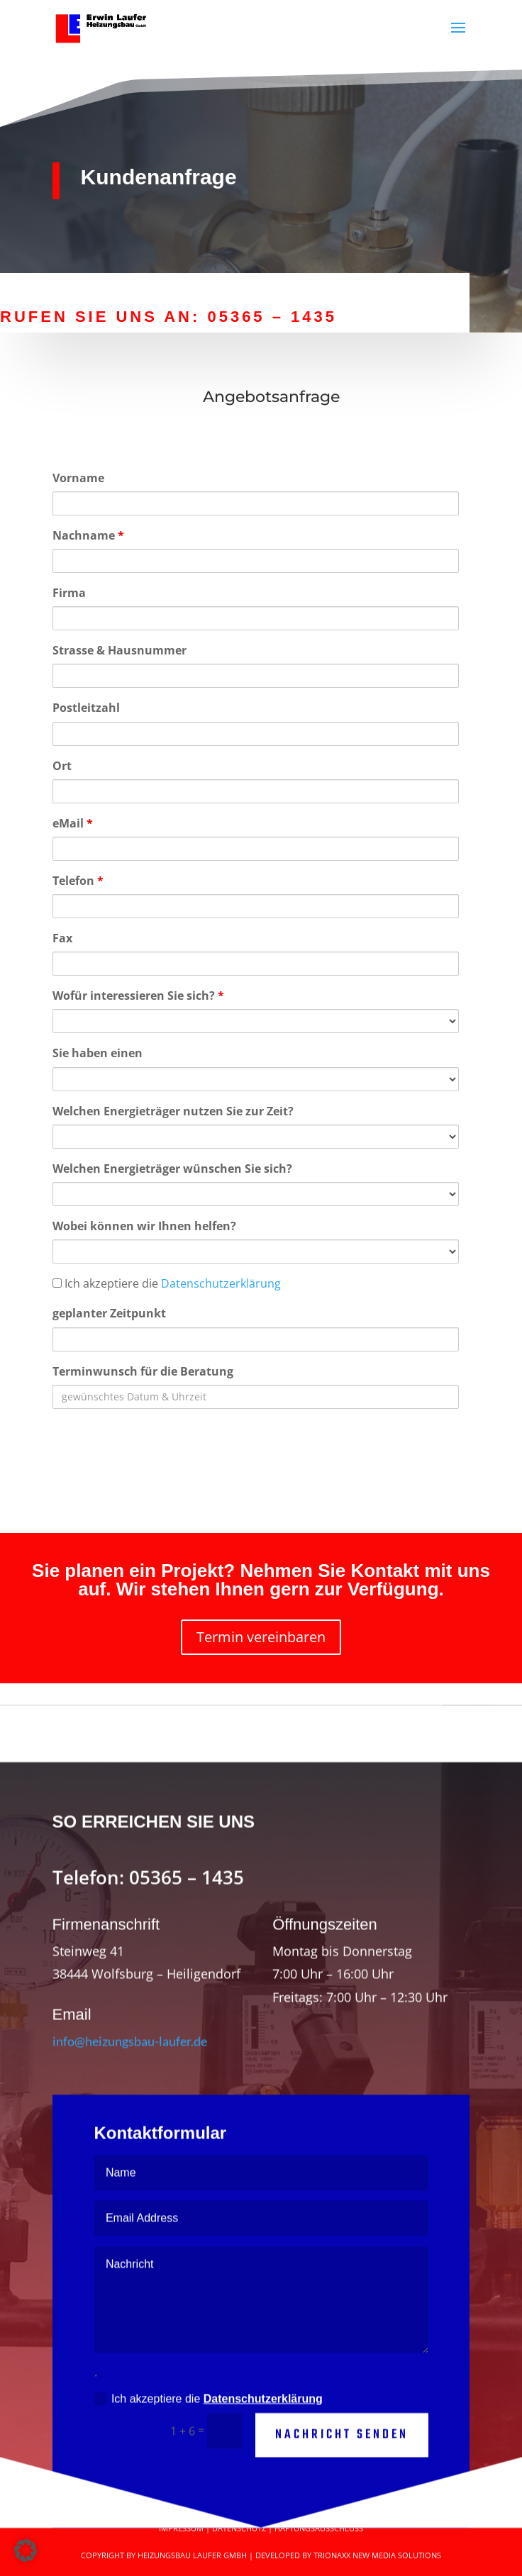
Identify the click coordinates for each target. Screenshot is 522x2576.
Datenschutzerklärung (221, 1283)
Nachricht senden (342, 2473)
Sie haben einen (97, 1053)
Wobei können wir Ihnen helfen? (144, 1226)
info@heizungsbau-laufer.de (129, 2078)
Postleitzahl (86, 707)
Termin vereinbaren (261, 1636)
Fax (62, 938)
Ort (62, 766)
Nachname (88, 535)
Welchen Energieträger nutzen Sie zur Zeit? (173, 1111)
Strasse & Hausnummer (119, 650)
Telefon (78, 880)
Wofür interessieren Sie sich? (138, 995)
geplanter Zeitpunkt (109, 1313)
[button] (25, 2550)
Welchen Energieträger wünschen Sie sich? (172, 1168)
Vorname (78, 478)
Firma (69, 593)
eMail (72, 823)
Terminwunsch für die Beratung (142, 1371)
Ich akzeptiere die (166, 1283)
